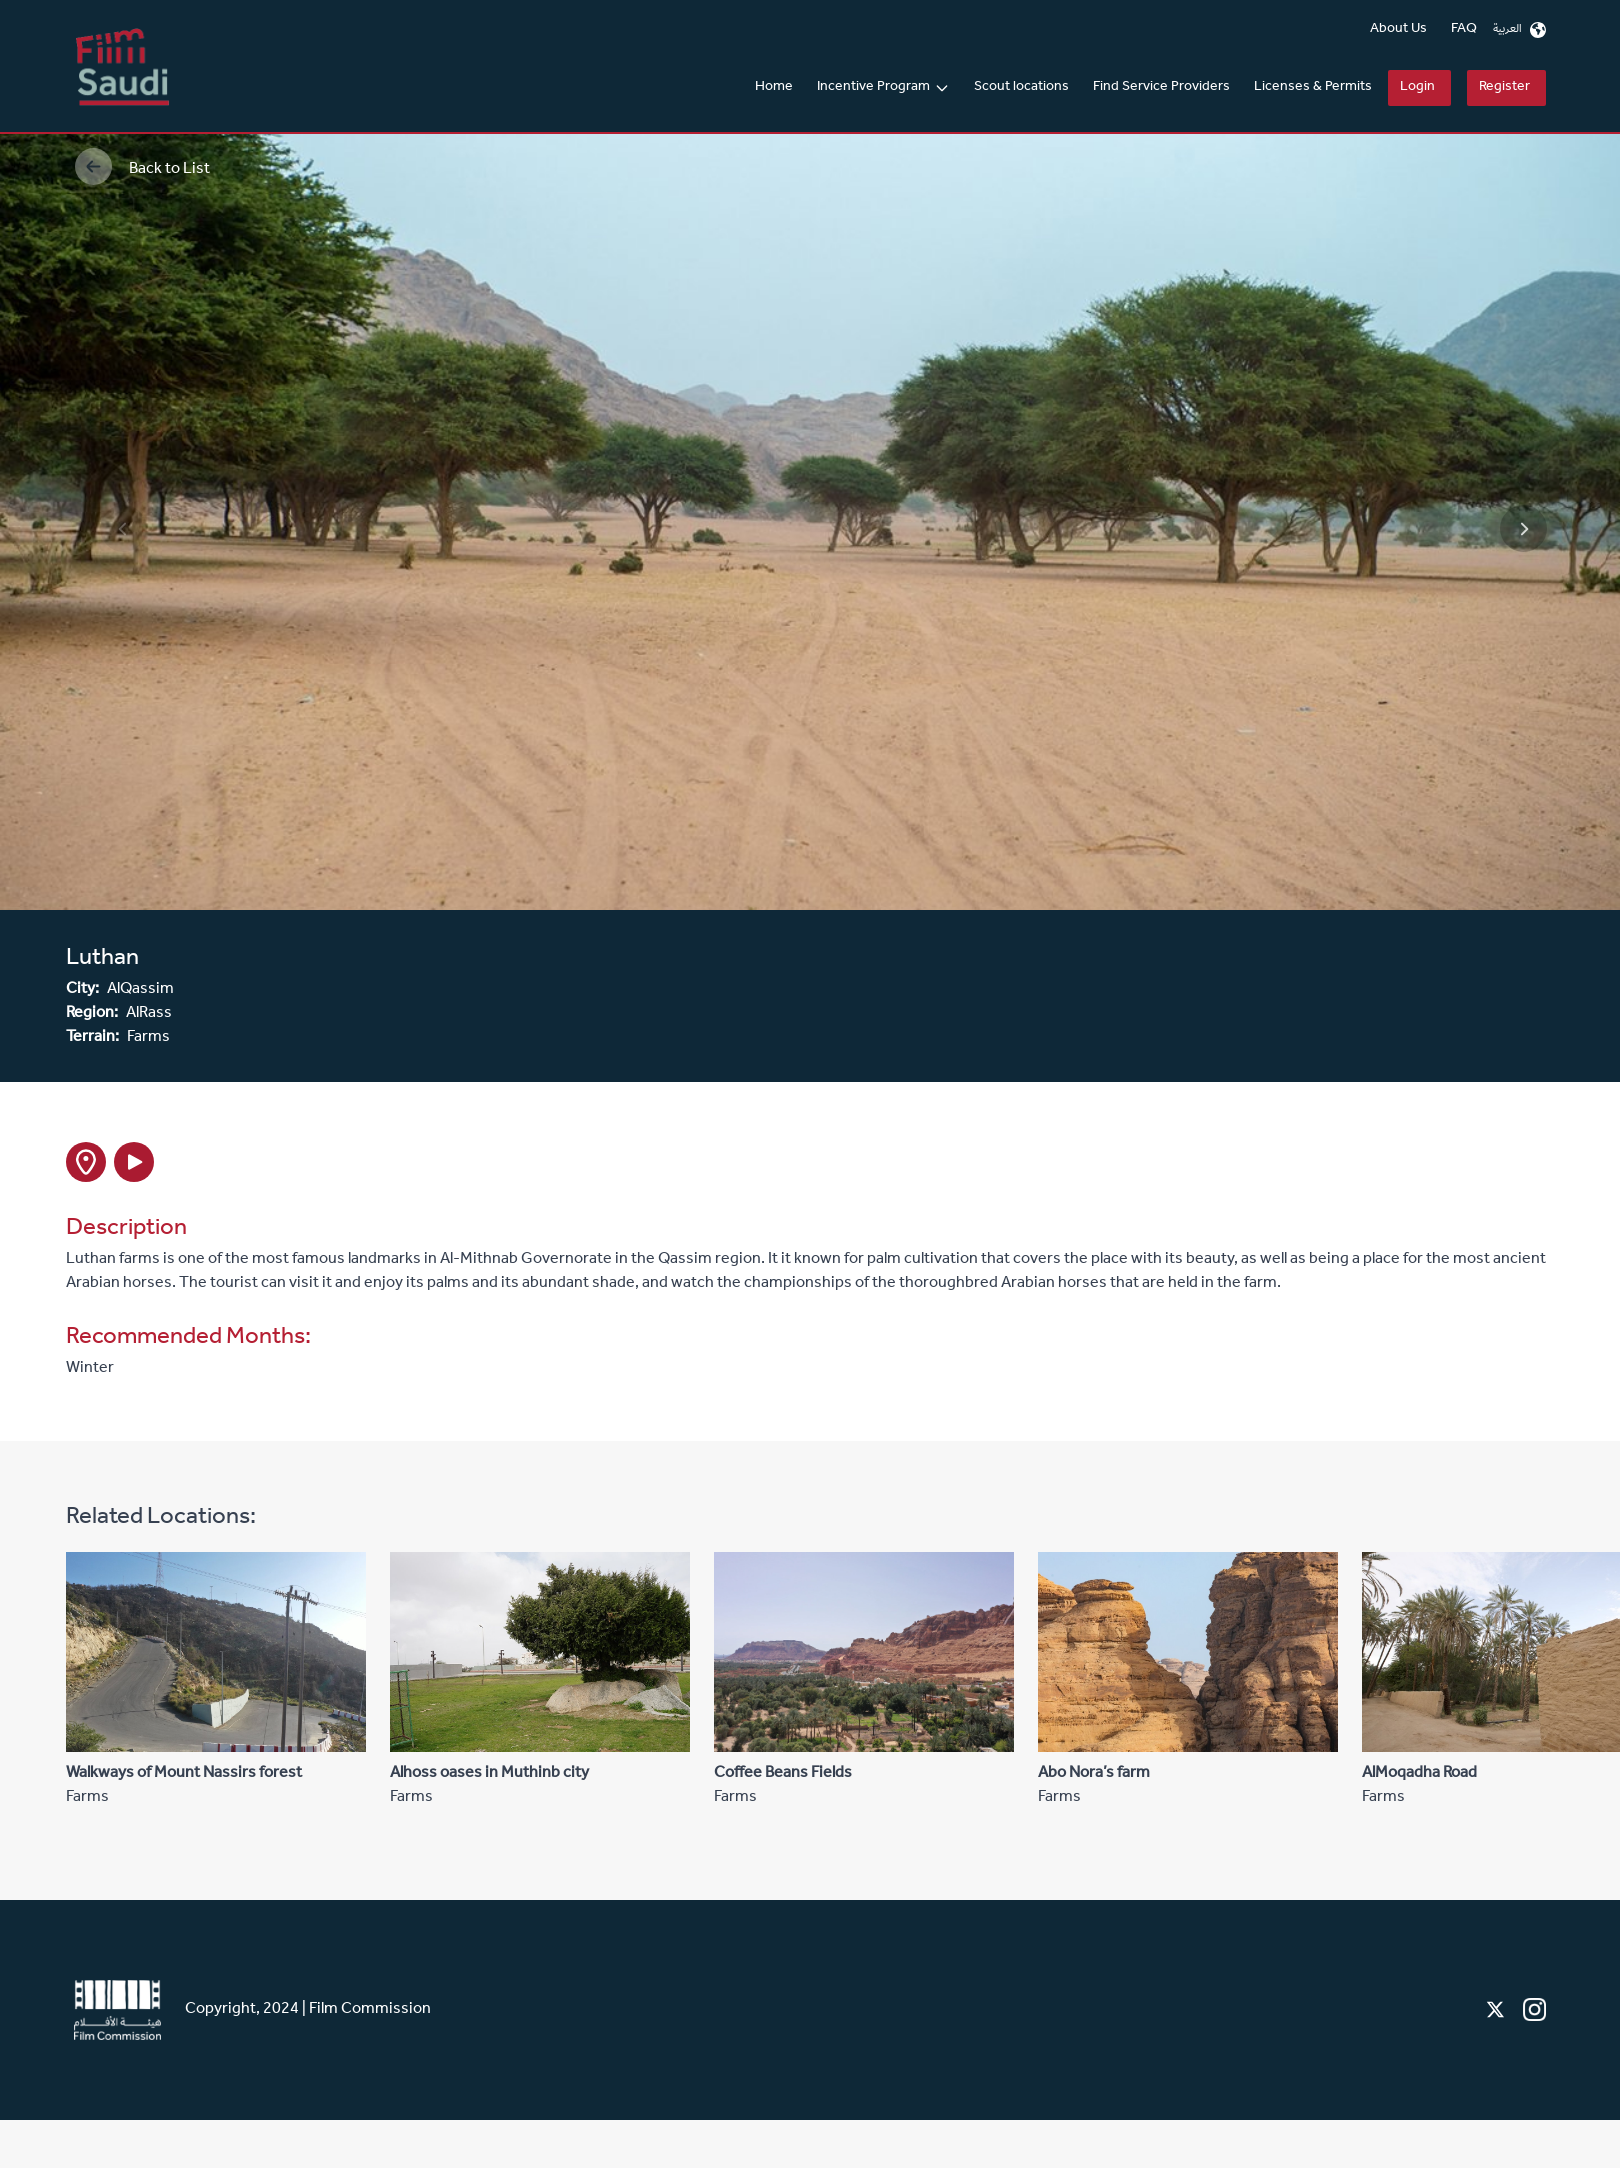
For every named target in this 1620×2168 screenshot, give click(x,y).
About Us (1398, 30)
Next (1505, 510)
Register (1504, 88)
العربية (1519, 30)
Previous (105, 510)
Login (1417, 88)
